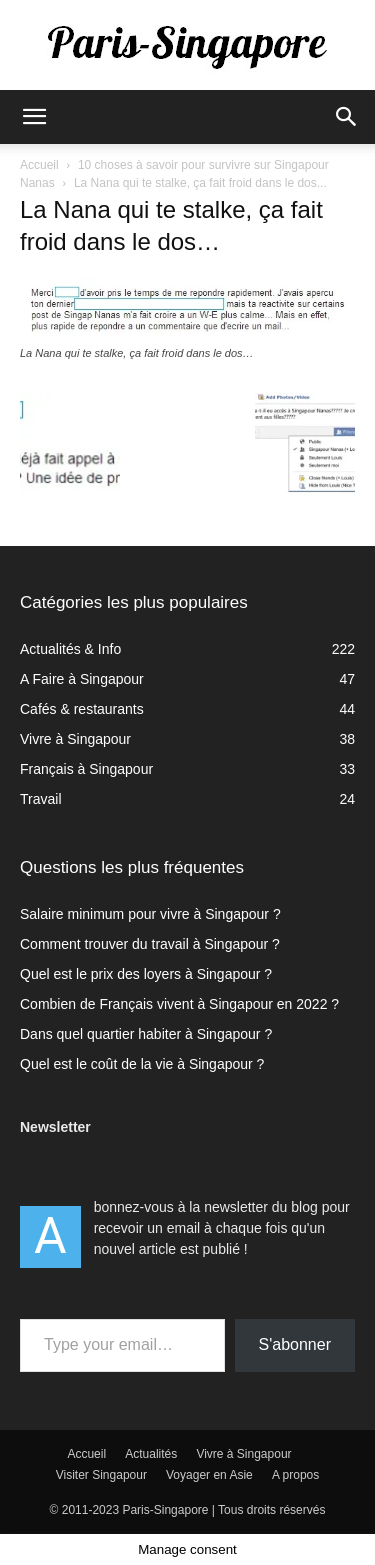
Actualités (151, 1454)
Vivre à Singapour (243, 1454)
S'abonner (295, 1344)
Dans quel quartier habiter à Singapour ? (146, 1034)
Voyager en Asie (209, 1475)
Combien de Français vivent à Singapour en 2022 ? (179, 1004)
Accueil (39, 165)
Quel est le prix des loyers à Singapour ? (146, 974)
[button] (34, 117)
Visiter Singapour (101, 1475)
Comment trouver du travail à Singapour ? (150, 944)
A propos (295, 1475)
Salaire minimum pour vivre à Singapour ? (150, 914)
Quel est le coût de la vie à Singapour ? (142, 1064)
